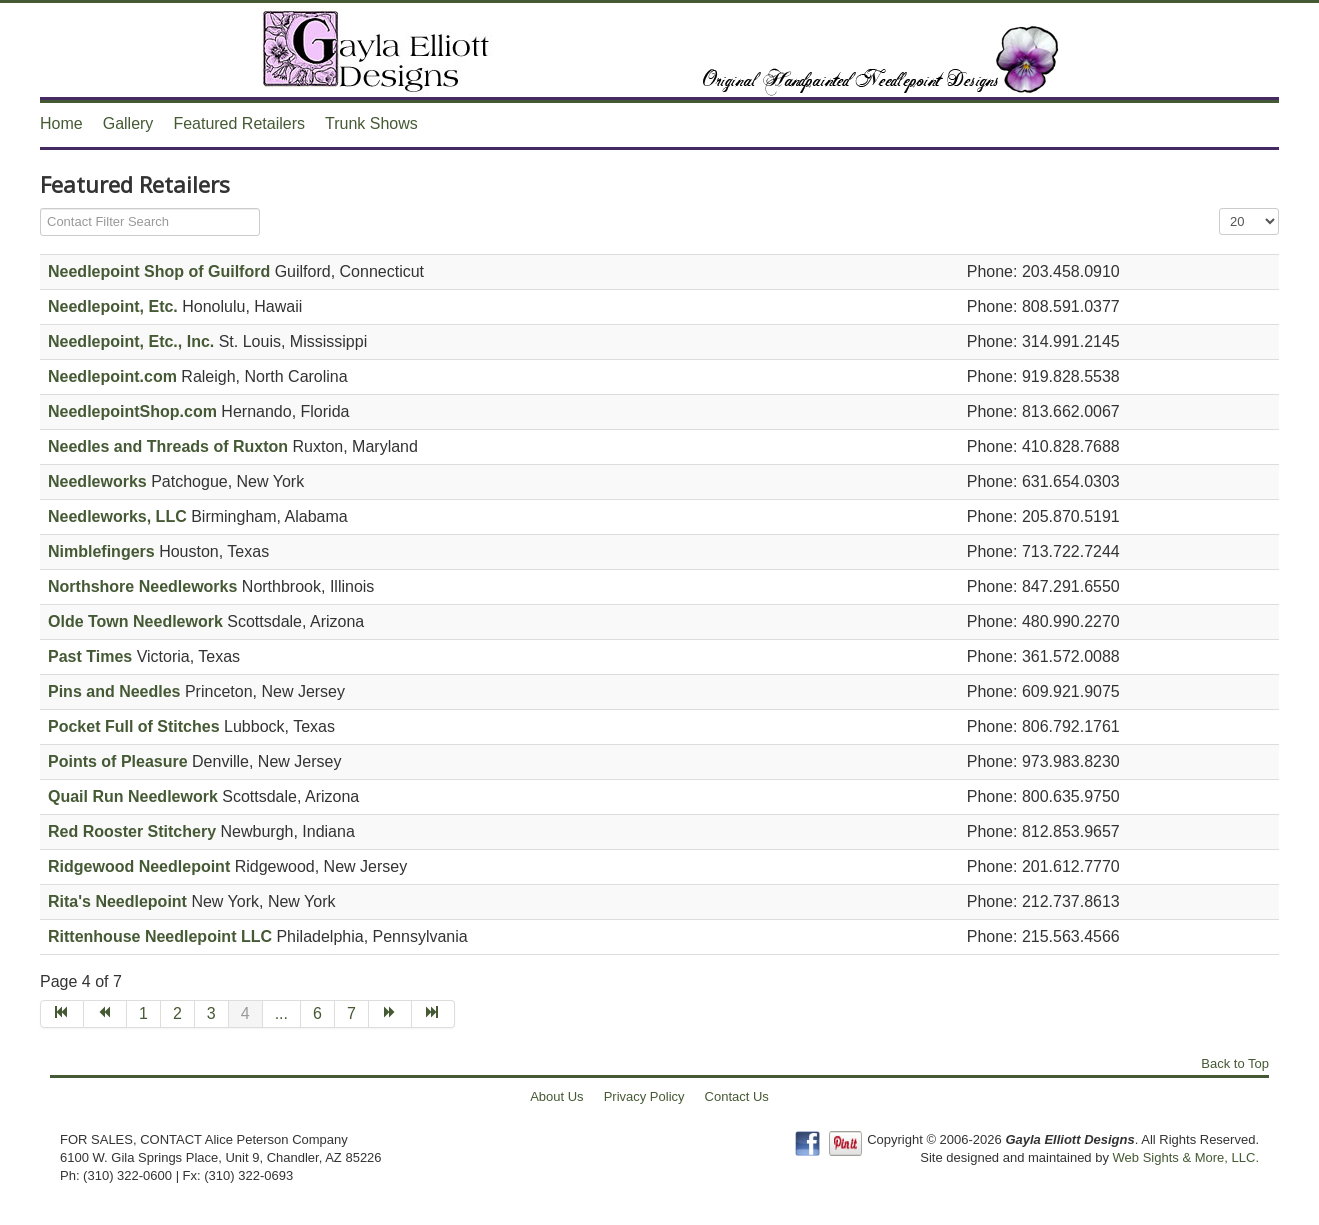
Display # (1219, 208)
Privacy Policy (644, 1096)
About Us (556, 1096)
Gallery (128, 123)
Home (61, 123)
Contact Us (737, 1096)
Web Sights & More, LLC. (1186, 1157)
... (281, 1013)
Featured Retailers (239, 123)
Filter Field (40, 208)
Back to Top (1235, 1063)
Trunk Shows (371, 123)
